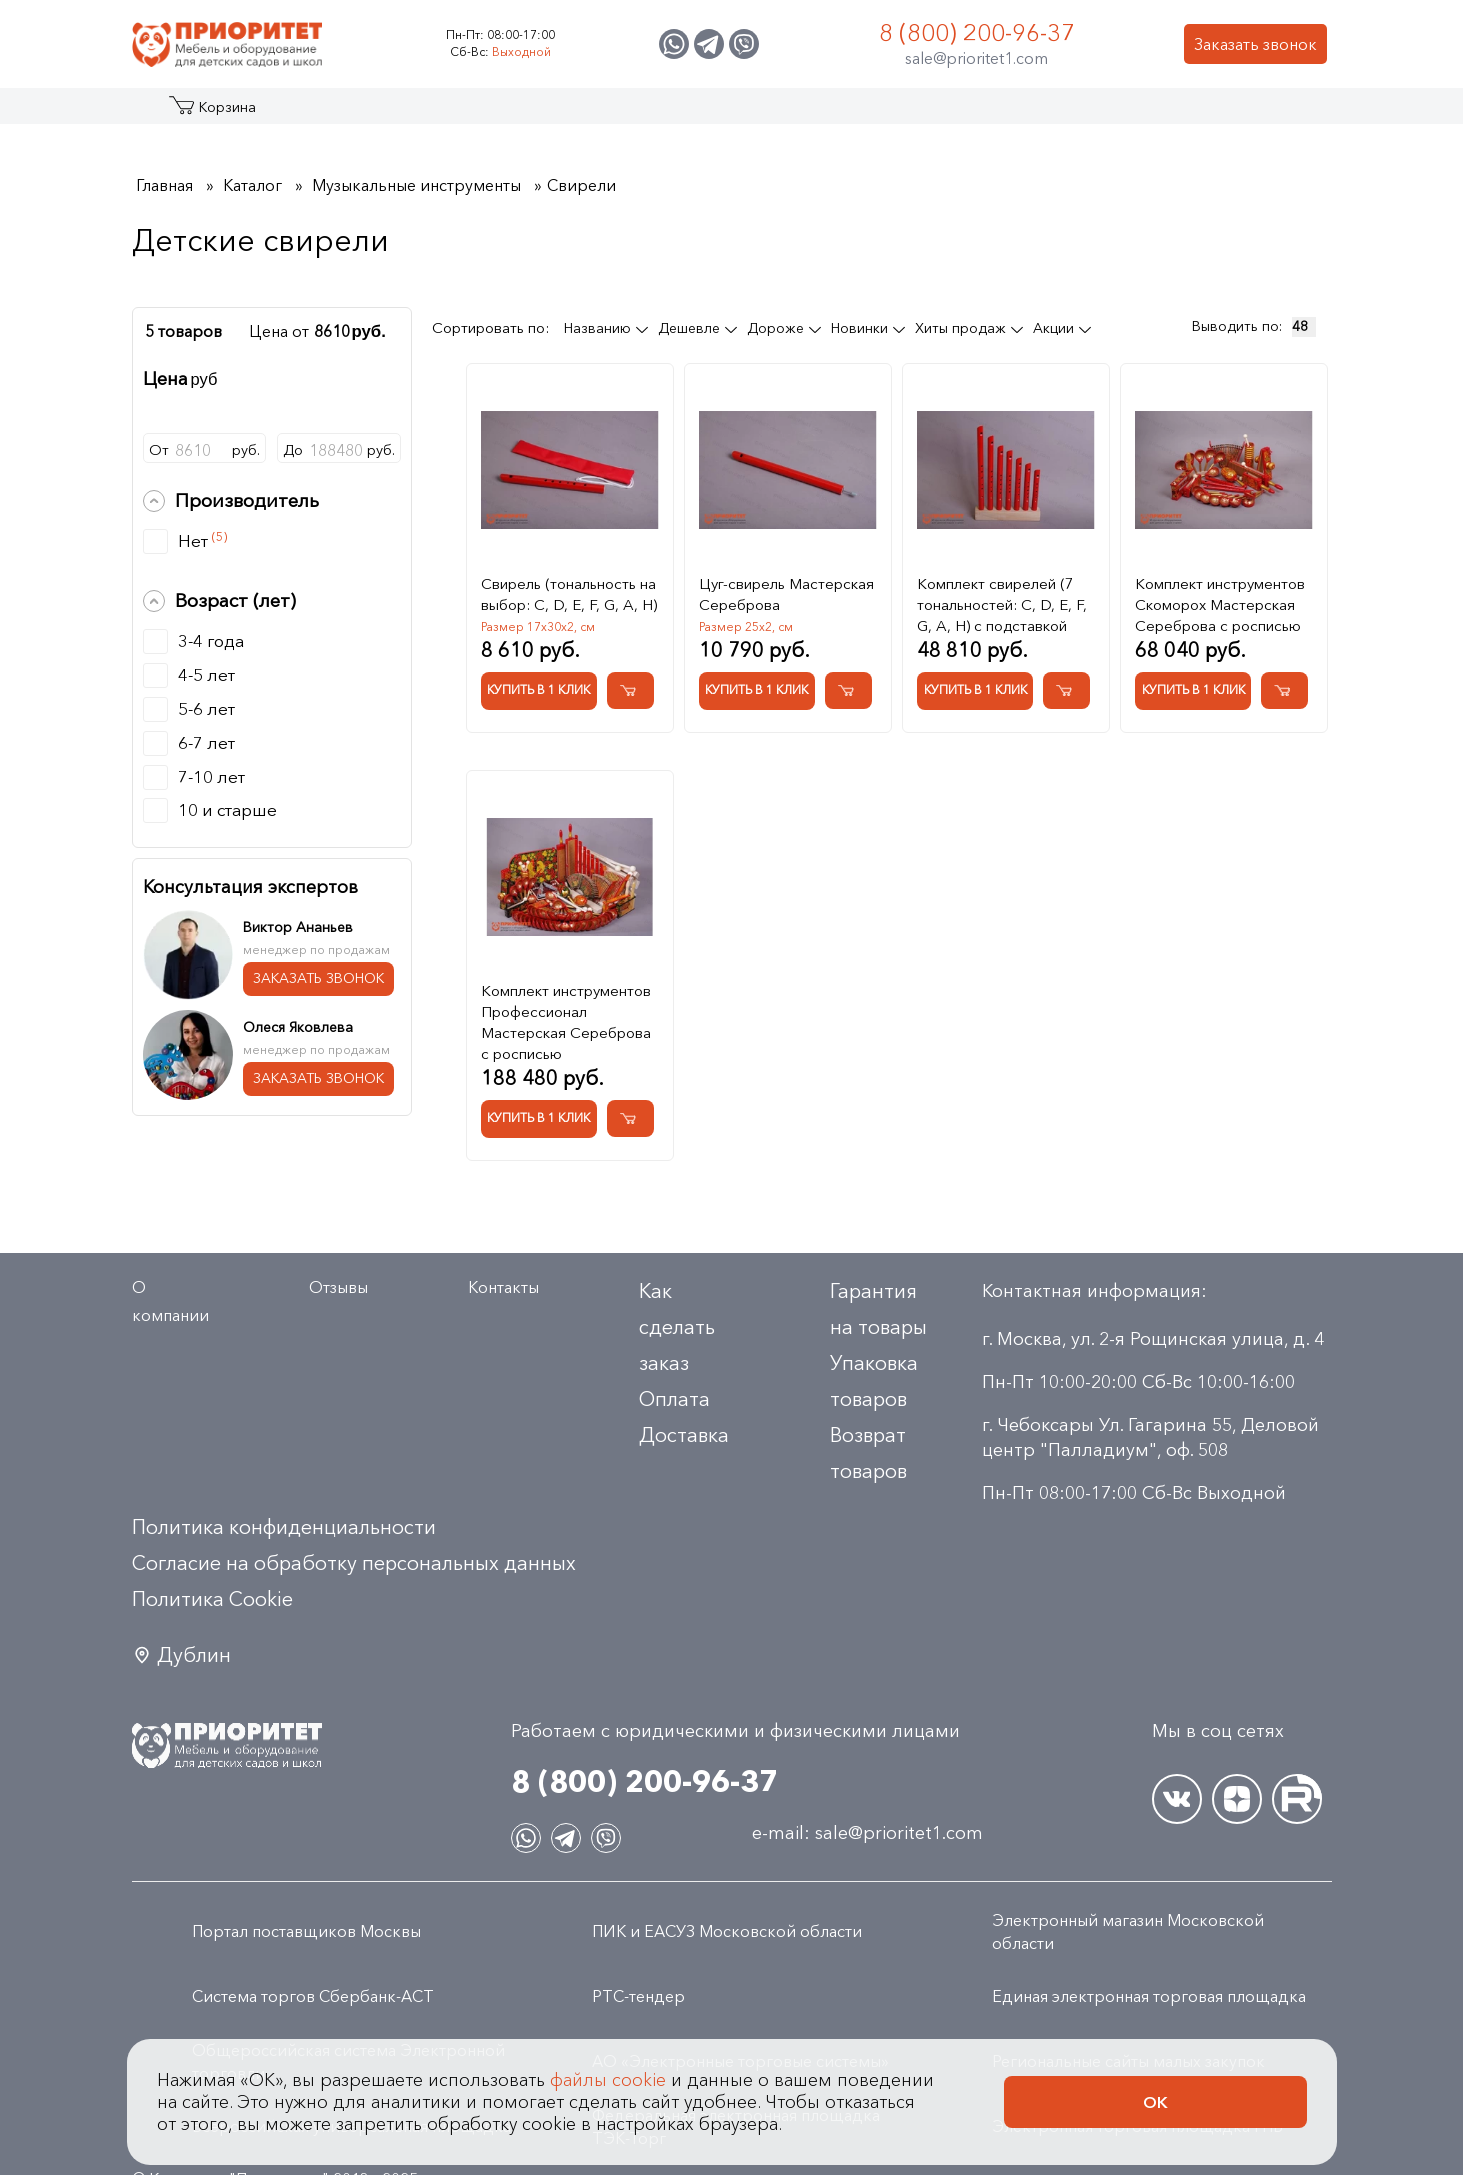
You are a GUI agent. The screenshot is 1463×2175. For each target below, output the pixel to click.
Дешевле (691, 328)
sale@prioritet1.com (976, 58)
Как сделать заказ (677, 1327)
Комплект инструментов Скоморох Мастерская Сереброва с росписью (1220, 604)
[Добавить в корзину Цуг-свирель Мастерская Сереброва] (848, 690)
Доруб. (339, 450)
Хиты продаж (962, 328)
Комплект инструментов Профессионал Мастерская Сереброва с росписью (566, 1022)
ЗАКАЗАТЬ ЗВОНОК (318, 978)
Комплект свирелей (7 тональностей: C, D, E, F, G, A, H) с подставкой (1002, 604)
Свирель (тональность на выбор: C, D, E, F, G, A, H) (569, 594)
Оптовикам (1035, 114)
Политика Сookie (212, 1599)
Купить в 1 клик (538, 689)
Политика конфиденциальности (284, 1527)
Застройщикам (902, 114)
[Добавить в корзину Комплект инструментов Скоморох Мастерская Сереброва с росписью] (1284, 690)
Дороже (777, 328)
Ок (1155, 2102)
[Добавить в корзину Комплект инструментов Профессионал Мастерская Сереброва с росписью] (630, 1118)
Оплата (674, 1399)
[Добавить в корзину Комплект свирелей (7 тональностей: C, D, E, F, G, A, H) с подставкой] (1066, 690)
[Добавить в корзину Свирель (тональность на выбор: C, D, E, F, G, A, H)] (630, 690)
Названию (599, 328)
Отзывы (338, 1287)
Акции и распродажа (316, 114)
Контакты (1144, 114)
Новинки (861, 328)
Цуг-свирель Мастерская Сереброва (786, 594)
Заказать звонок (1255, 44)
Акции (1055, 328)
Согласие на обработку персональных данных (354, 1563)
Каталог (208, 114)
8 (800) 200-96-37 (977, 32)
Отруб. (205, 450)
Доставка (684, 1435)
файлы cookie (608, 2080)
